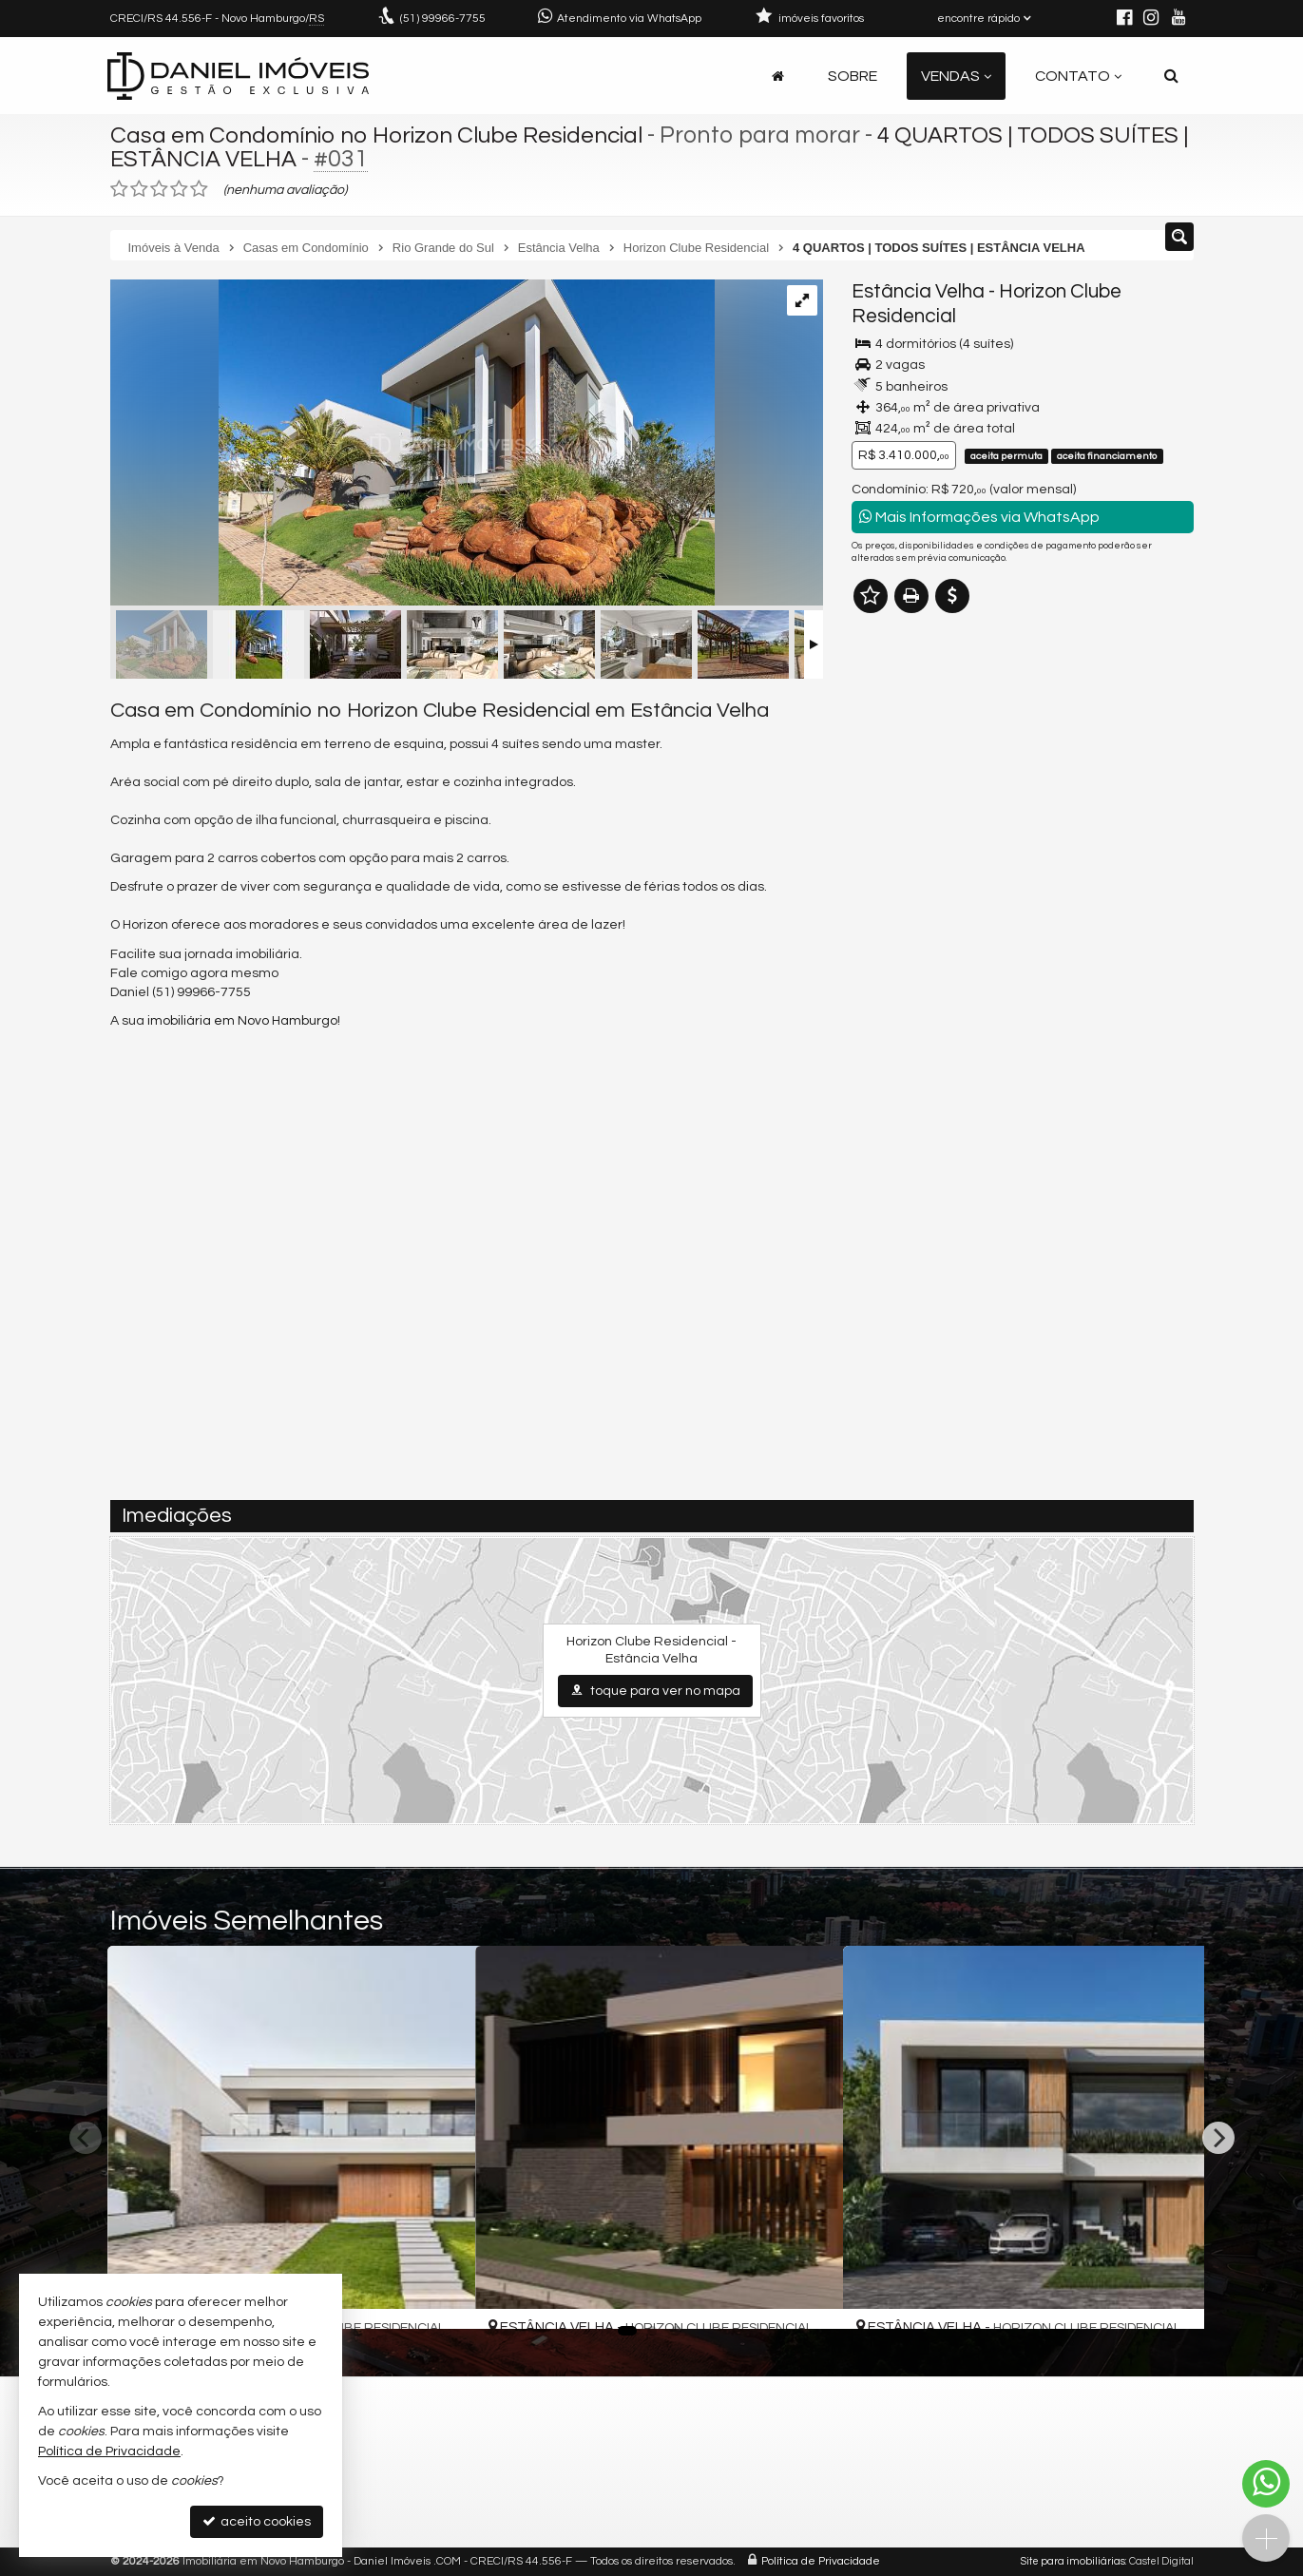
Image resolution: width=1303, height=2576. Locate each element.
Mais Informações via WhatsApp (979, 517)
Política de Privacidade (820, 2561)
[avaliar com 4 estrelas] (179, 189)
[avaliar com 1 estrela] (119, 189)
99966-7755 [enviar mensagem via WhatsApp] (443, 18)
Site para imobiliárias (1073, 2561)
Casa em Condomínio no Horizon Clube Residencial (384, 135)
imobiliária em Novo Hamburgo (242, 1021)
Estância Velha (918, 291)
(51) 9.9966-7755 (1023, 848)
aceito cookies (256, 2521)
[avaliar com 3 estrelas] (159, 189)
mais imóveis (1022, 905)
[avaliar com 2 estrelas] (139, 189)
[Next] (1218, 2138)
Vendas (956, 76)
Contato (1078, 76)
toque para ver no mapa (655, 1690)
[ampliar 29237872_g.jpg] (412, 445)
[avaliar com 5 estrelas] (199, 189)
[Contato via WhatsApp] (1266, 2484)
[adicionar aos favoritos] (440, 2298)
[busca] (1171, 76)
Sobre (852, 76)
